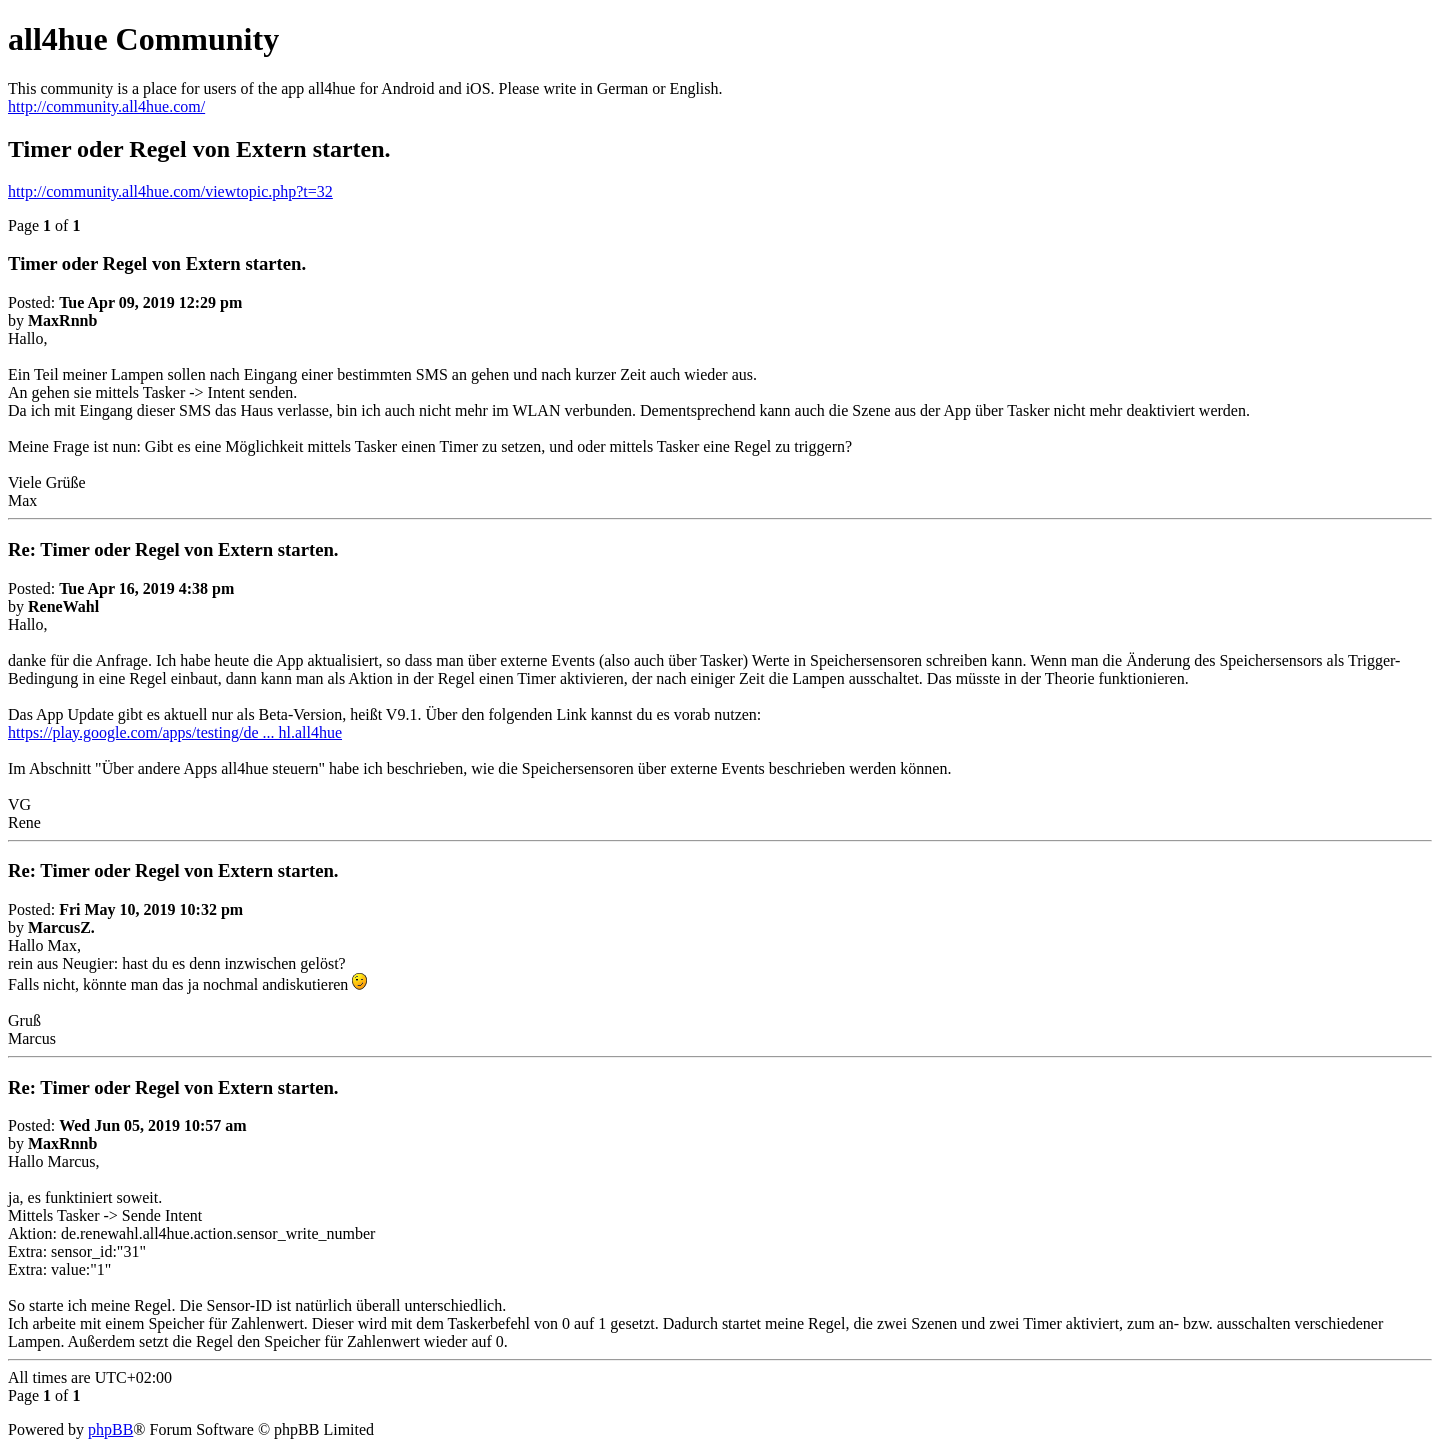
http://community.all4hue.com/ (106, 106)
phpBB (110, 1429)
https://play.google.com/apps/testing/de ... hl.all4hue (175, 732)
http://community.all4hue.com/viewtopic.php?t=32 (170, 191)
